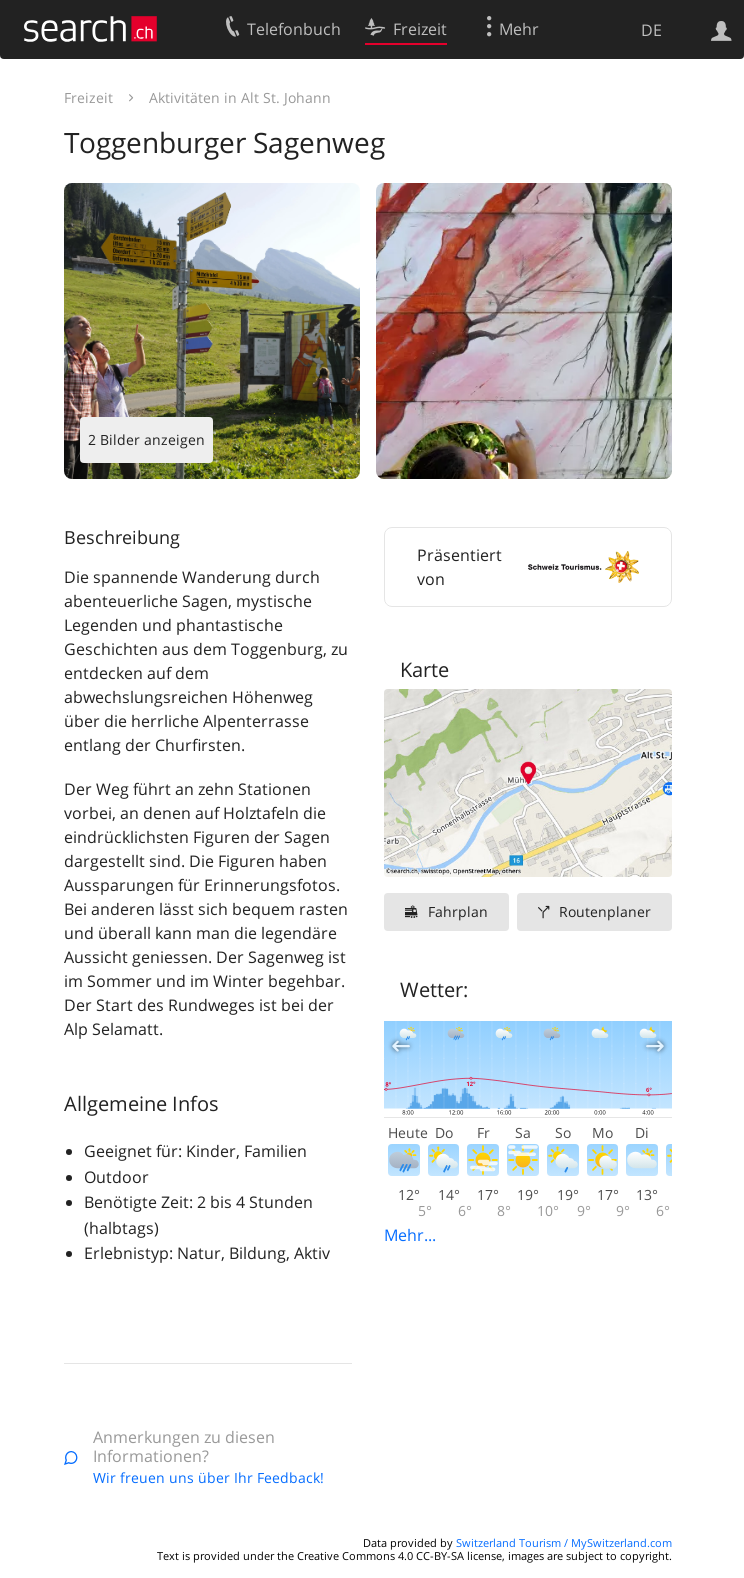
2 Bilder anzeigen (146, 439)
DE (651, 30)
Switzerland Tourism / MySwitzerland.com (564, 1542)
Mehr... (410, 1235)
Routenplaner (605, 911)
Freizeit (88, 97)
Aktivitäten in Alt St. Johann (240, 97)
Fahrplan (458, 911)
